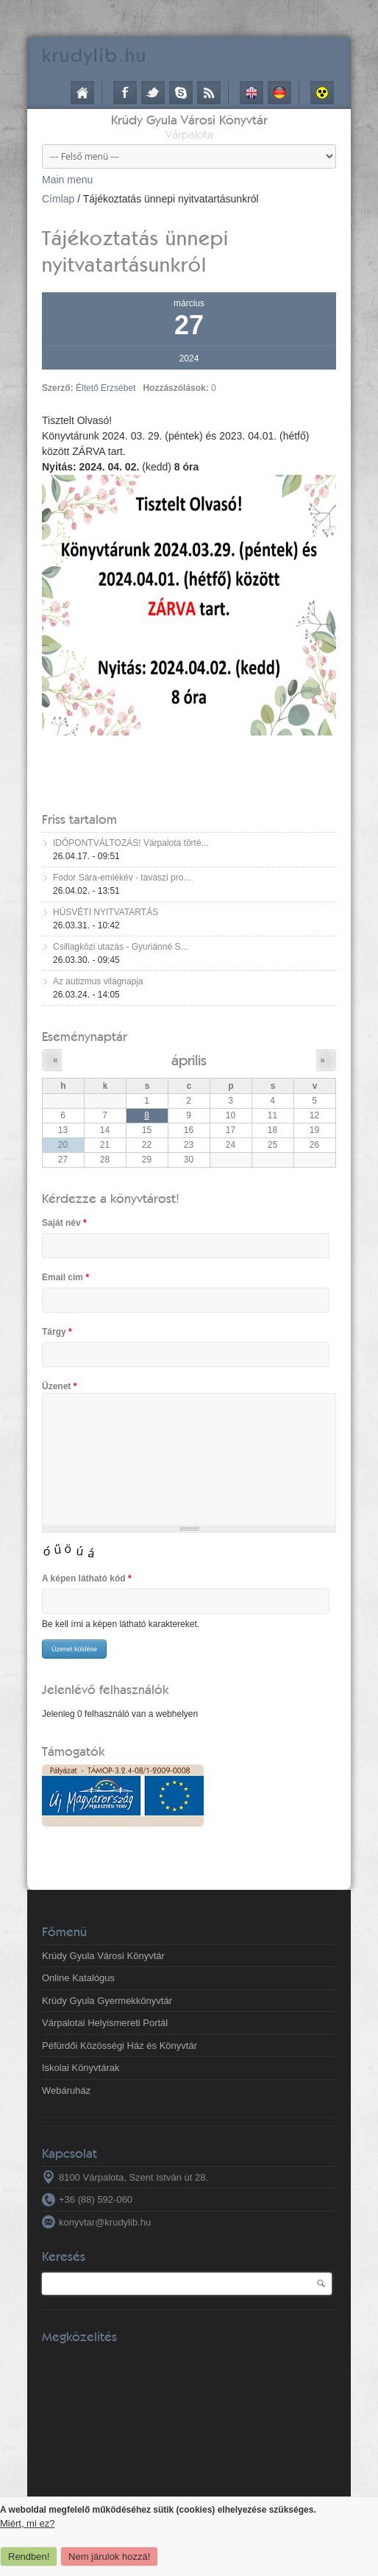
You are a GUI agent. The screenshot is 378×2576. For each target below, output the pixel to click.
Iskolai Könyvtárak (81, 2067)
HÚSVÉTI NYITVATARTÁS (105, 912)
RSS (209, 93)
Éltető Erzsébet (105, 388)
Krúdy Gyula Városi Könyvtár (189, 119)
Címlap (82, 93)
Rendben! (28, 2556)
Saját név (64, 1223)
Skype (181, 93)
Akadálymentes (322, 93)
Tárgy (57, 1332)
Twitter (153, 93)
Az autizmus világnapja (98, 981)
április (189, 1060)
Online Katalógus (78, 1977)
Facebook (125, 93)
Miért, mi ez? (27, 2523)
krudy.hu (94, 54)
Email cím (65, 1277)
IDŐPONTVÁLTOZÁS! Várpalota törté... (131, 843)
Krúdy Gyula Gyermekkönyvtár (107, 2000)
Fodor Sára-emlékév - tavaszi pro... (121, 877)
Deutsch (279, 93)
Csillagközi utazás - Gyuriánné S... (120, 947)
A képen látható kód (87, 1578)
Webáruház (66, 2090)
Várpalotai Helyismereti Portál (105, 2022)
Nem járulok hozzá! (109, 2556)
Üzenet (59, 1386)
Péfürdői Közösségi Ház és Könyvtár (119, 2045)
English (251, 93)
